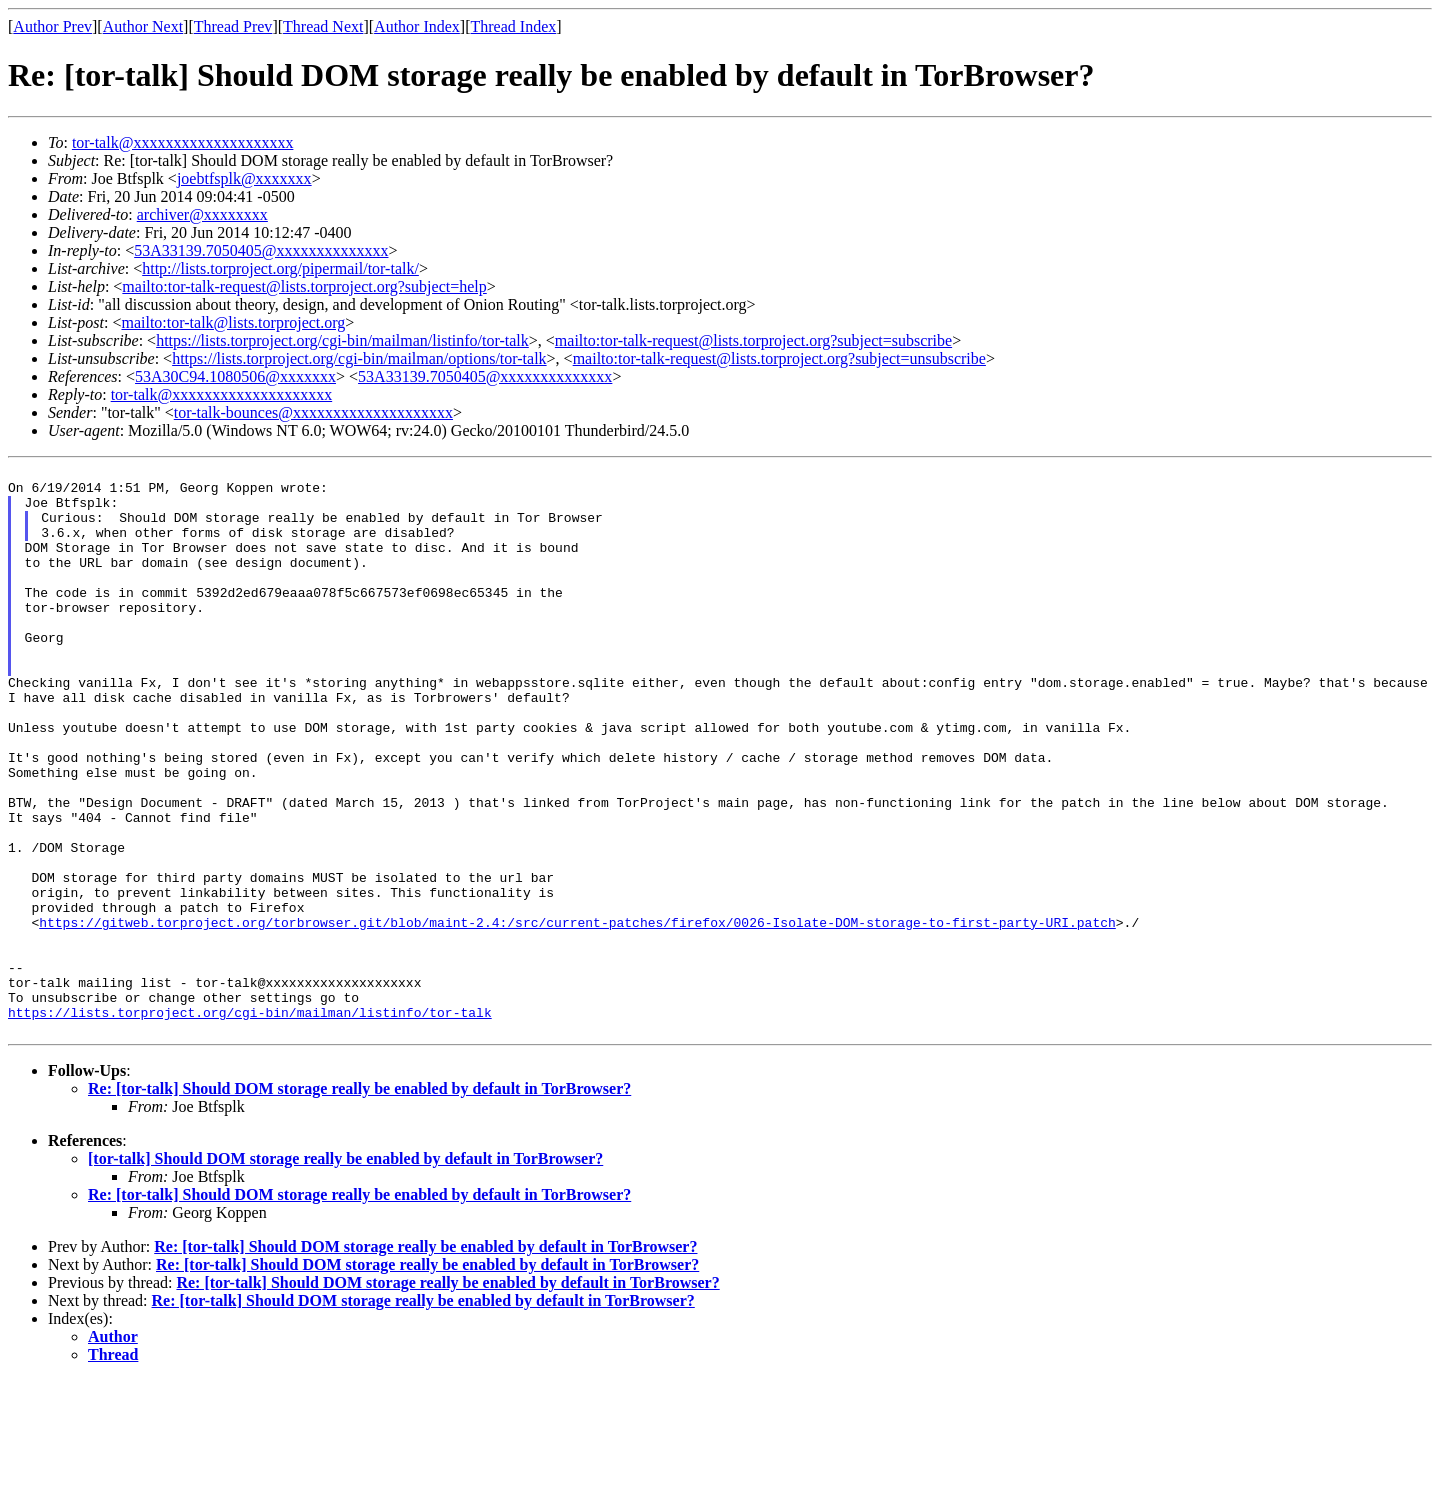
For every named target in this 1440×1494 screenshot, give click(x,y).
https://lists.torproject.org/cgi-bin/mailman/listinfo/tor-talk (342, 340)
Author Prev (52, 26)
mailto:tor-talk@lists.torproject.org (233, 322)
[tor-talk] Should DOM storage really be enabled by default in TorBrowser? (345, 1272)
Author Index (417, 26)
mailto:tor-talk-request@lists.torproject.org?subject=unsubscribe (779, 358)
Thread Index (514, 26)
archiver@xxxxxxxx (202, 214)
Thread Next (323, 26)
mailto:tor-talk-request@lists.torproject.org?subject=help (304, 286)
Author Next (143, 26)
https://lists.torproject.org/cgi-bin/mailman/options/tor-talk (359, 358)
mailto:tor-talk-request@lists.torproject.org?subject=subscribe (753, 340)
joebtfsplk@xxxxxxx (244, 178)
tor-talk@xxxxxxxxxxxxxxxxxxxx (183, 142)
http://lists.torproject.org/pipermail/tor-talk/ (280, 268)
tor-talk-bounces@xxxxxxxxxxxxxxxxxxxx (313, 412)
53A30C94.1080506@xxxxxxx (235, 376)
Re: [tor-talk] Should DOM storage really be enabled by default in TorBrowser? (359, 1202)
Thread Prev (233, 26)
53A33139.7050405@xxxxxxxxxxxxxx (261, 250)
